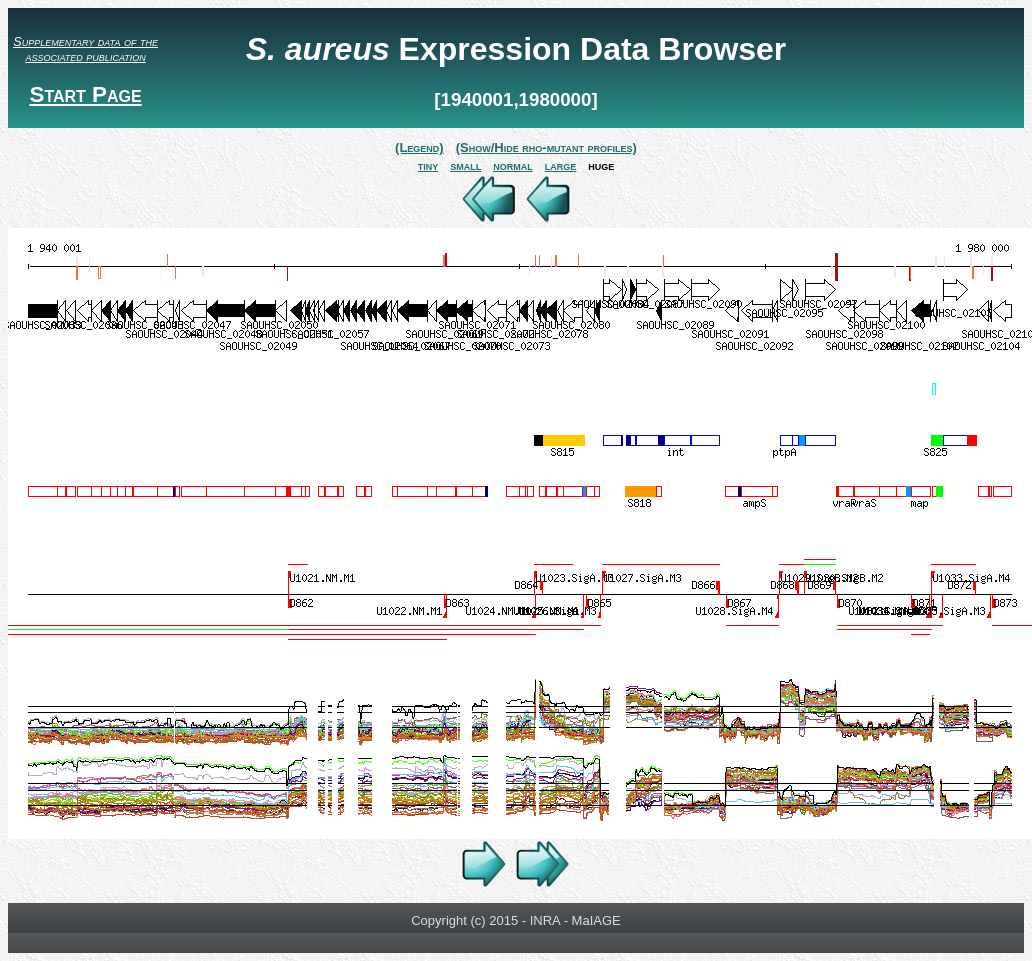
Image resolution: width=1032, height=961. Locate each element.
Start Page (85, 94)
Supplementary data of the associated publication (85, 49)
